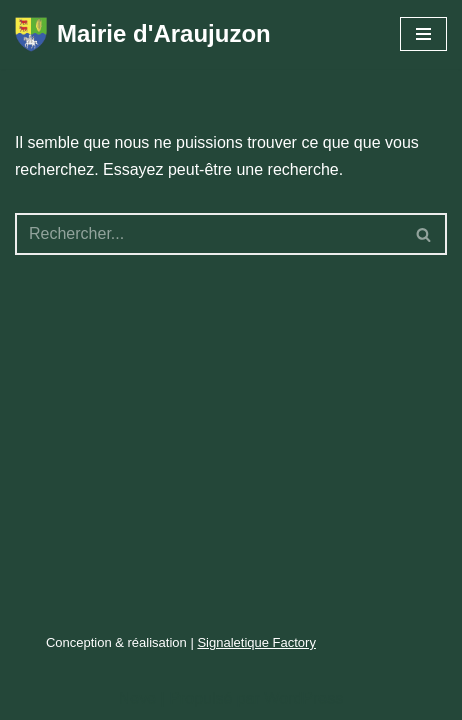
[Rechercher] (208, 234)
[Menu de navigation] (423, 34)
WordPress (303, 698)
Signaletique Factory (256, 642)
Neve (137, 698)
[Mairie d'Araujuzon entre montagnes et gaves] (143, 34)
